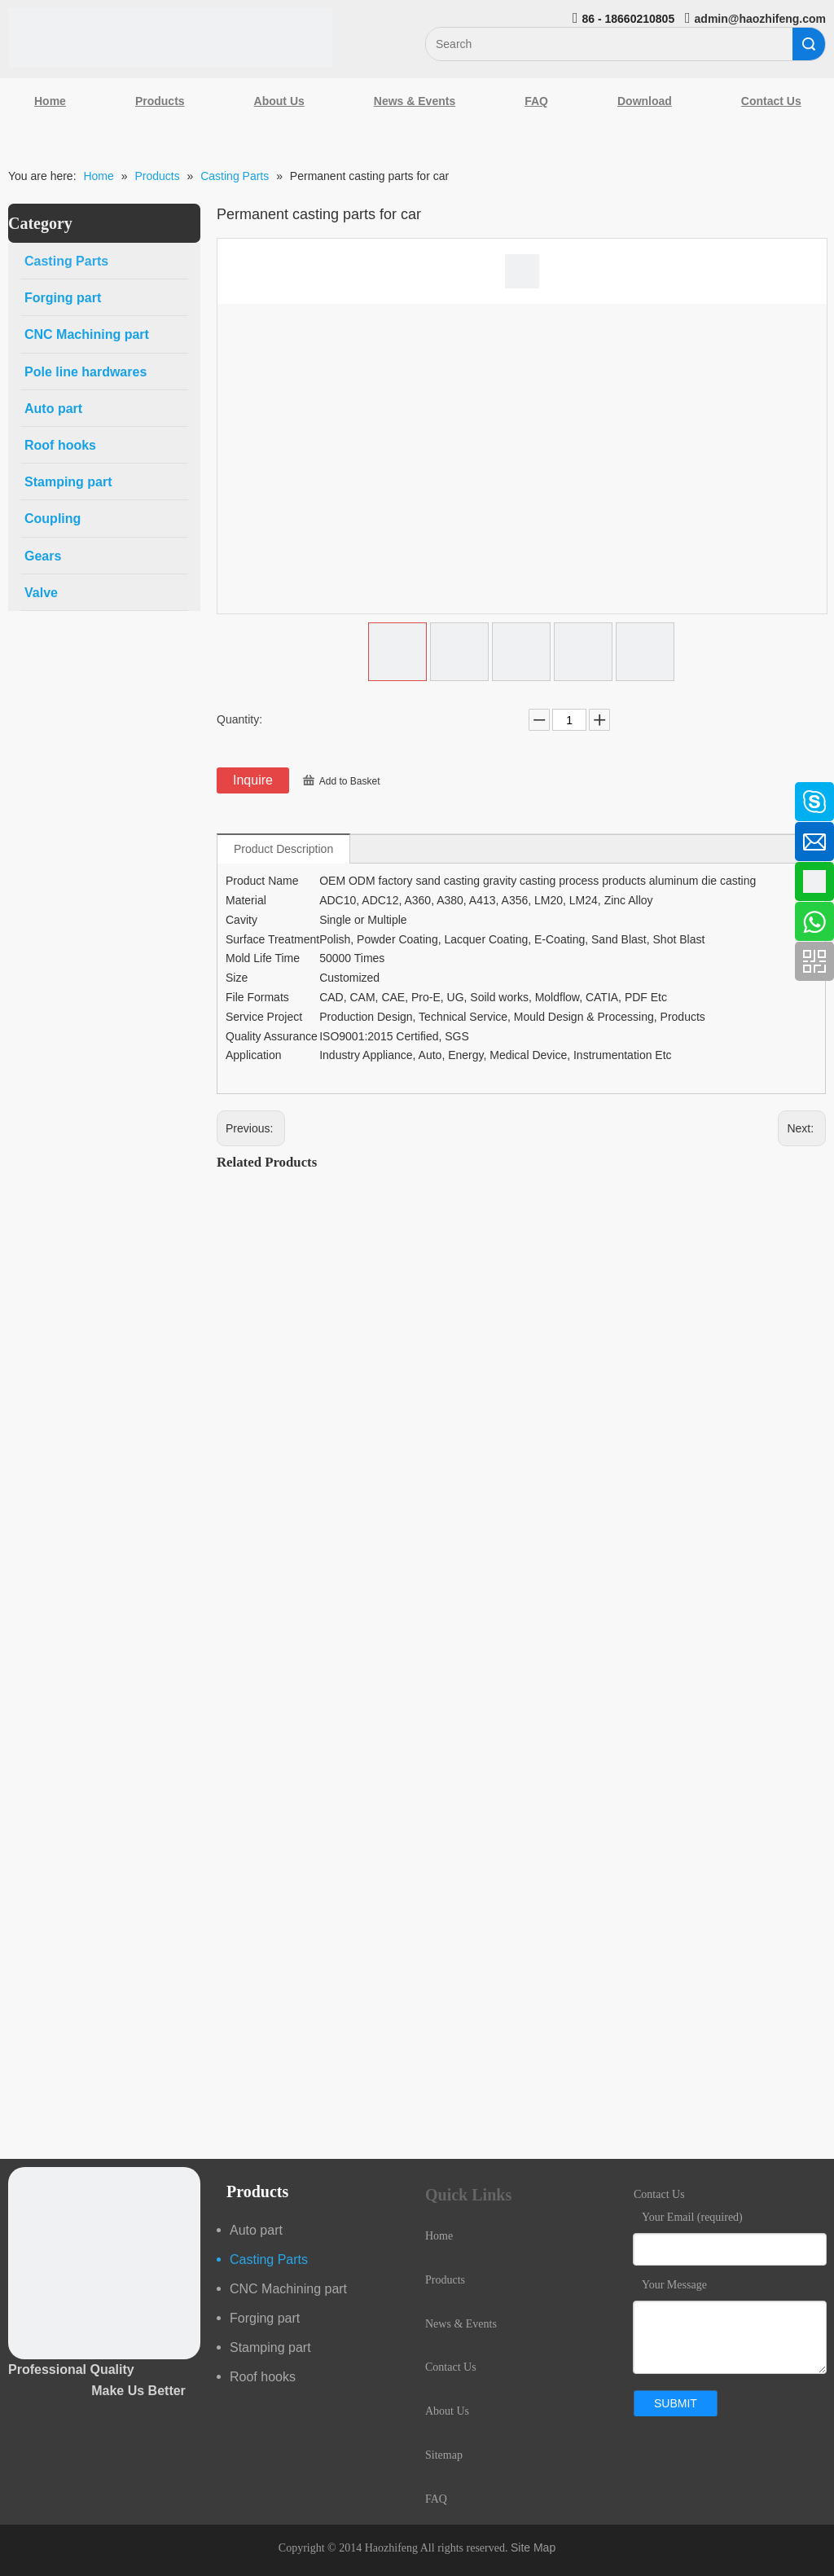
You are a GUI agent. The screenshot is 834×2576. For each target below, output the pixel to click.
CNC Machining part (288, 2289)
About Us (279, 101)
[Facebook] (20, 793)
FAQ (536, 101)
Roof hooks (263, 2377)
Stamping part (270, 2347)
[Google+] (20, 879)
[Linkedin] (20, 836)
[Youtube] (20, 923)
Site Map (533, 2547)
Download (644, 101)
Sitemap (444, 2455)
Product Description (283, 848)
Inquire (253, 780)
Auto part (256, 2230)
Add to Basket (349, 781)
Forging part (265, 2318)
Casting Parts (269, 2259)
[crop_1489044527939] (104, 2263)
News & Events (414, 101)
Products (160, 101)
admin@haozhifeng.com (760, 18)
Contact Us (450, 2367)
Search (808, 44)
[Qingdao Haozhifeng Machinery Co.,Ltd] (170, 38)
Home (50, 101)
